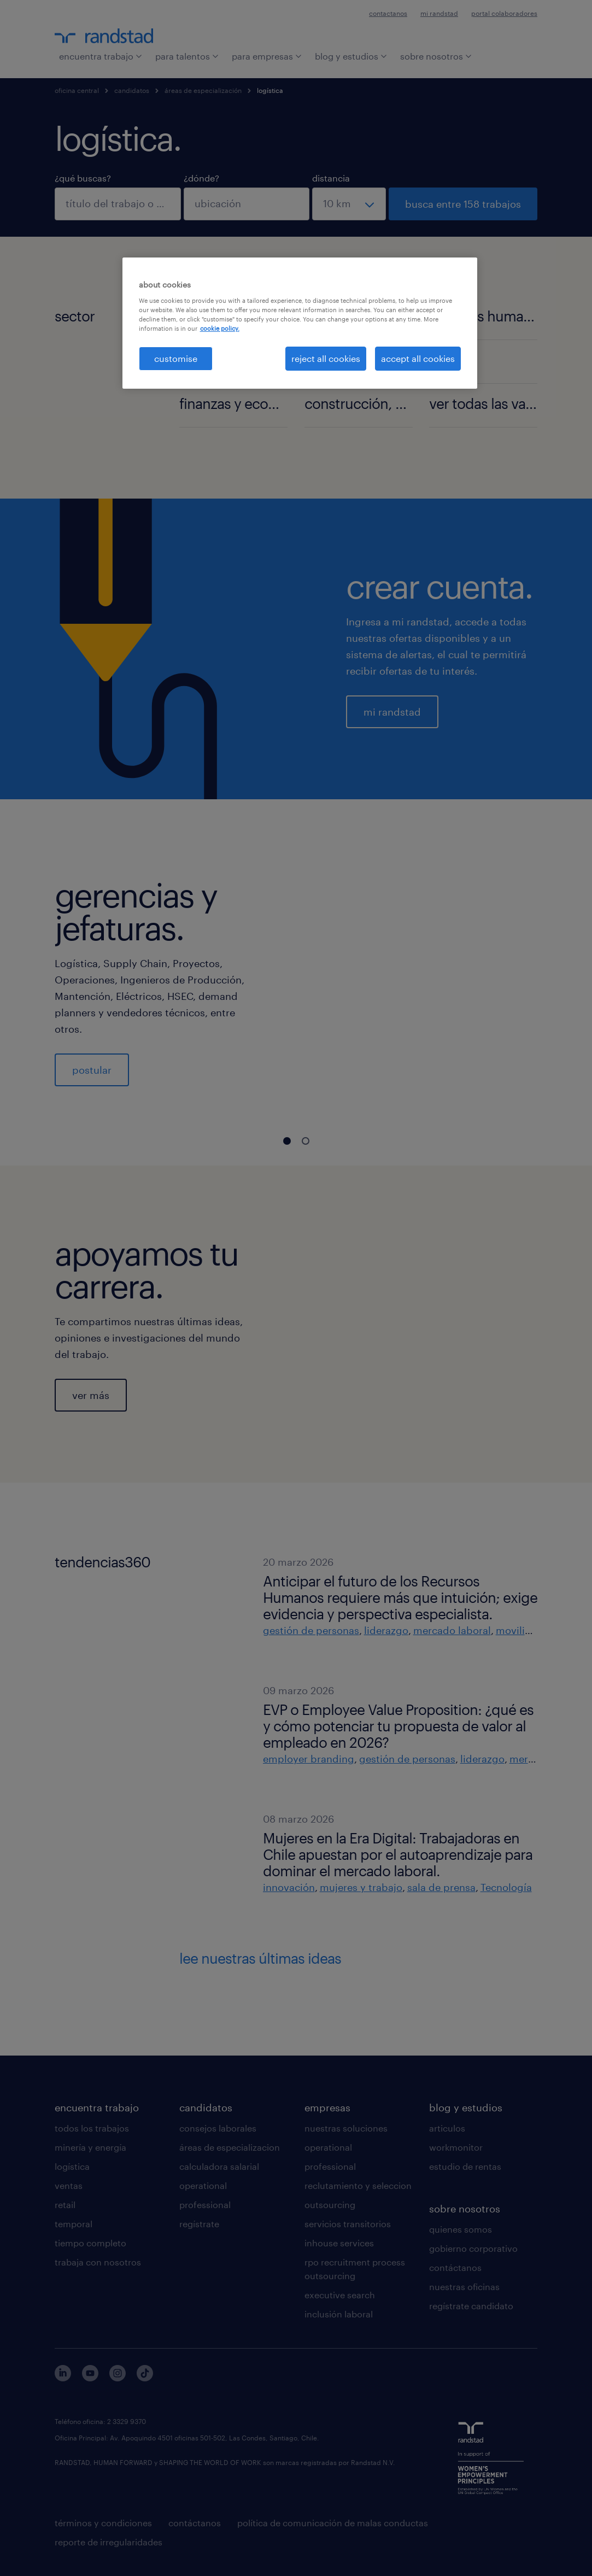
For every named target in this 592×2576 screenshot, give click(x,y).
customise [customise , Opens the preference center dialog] (175, 358)
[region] (300, 323)
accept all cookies (418, 358)
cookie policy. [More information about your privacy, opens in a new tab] (219, 328)
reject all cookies (325, 358)
